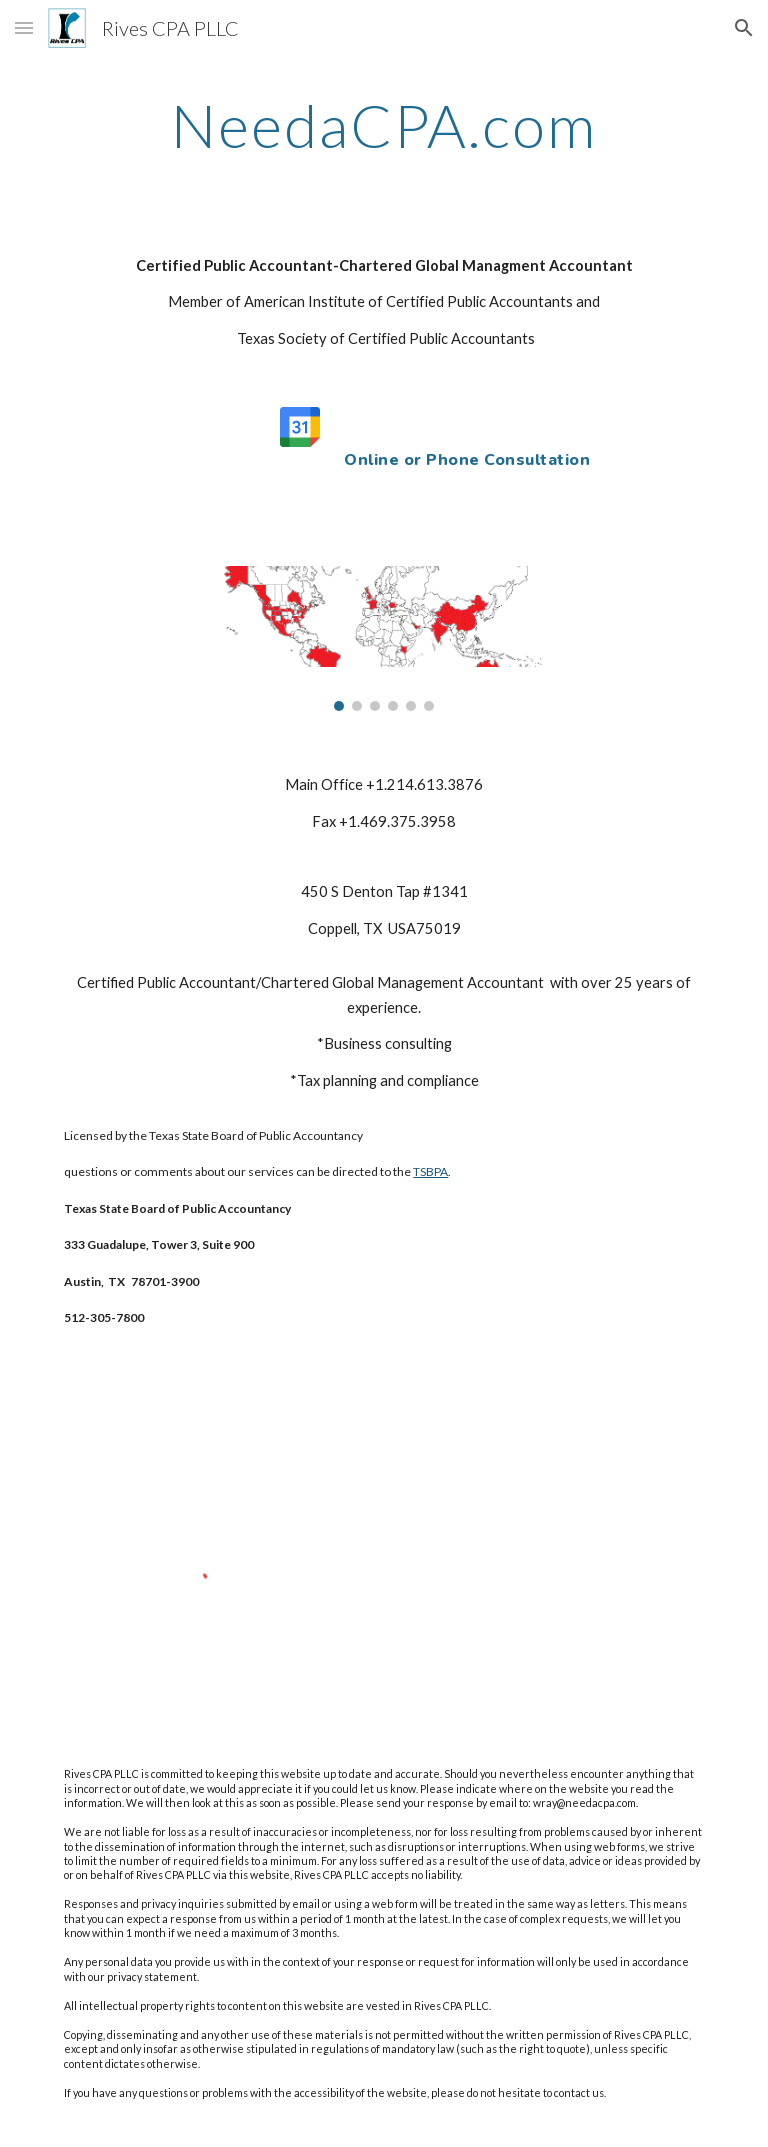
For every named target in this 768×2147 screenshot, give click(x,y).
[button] (24, 27)
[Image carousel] (383, 639)
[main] (383, 125)
